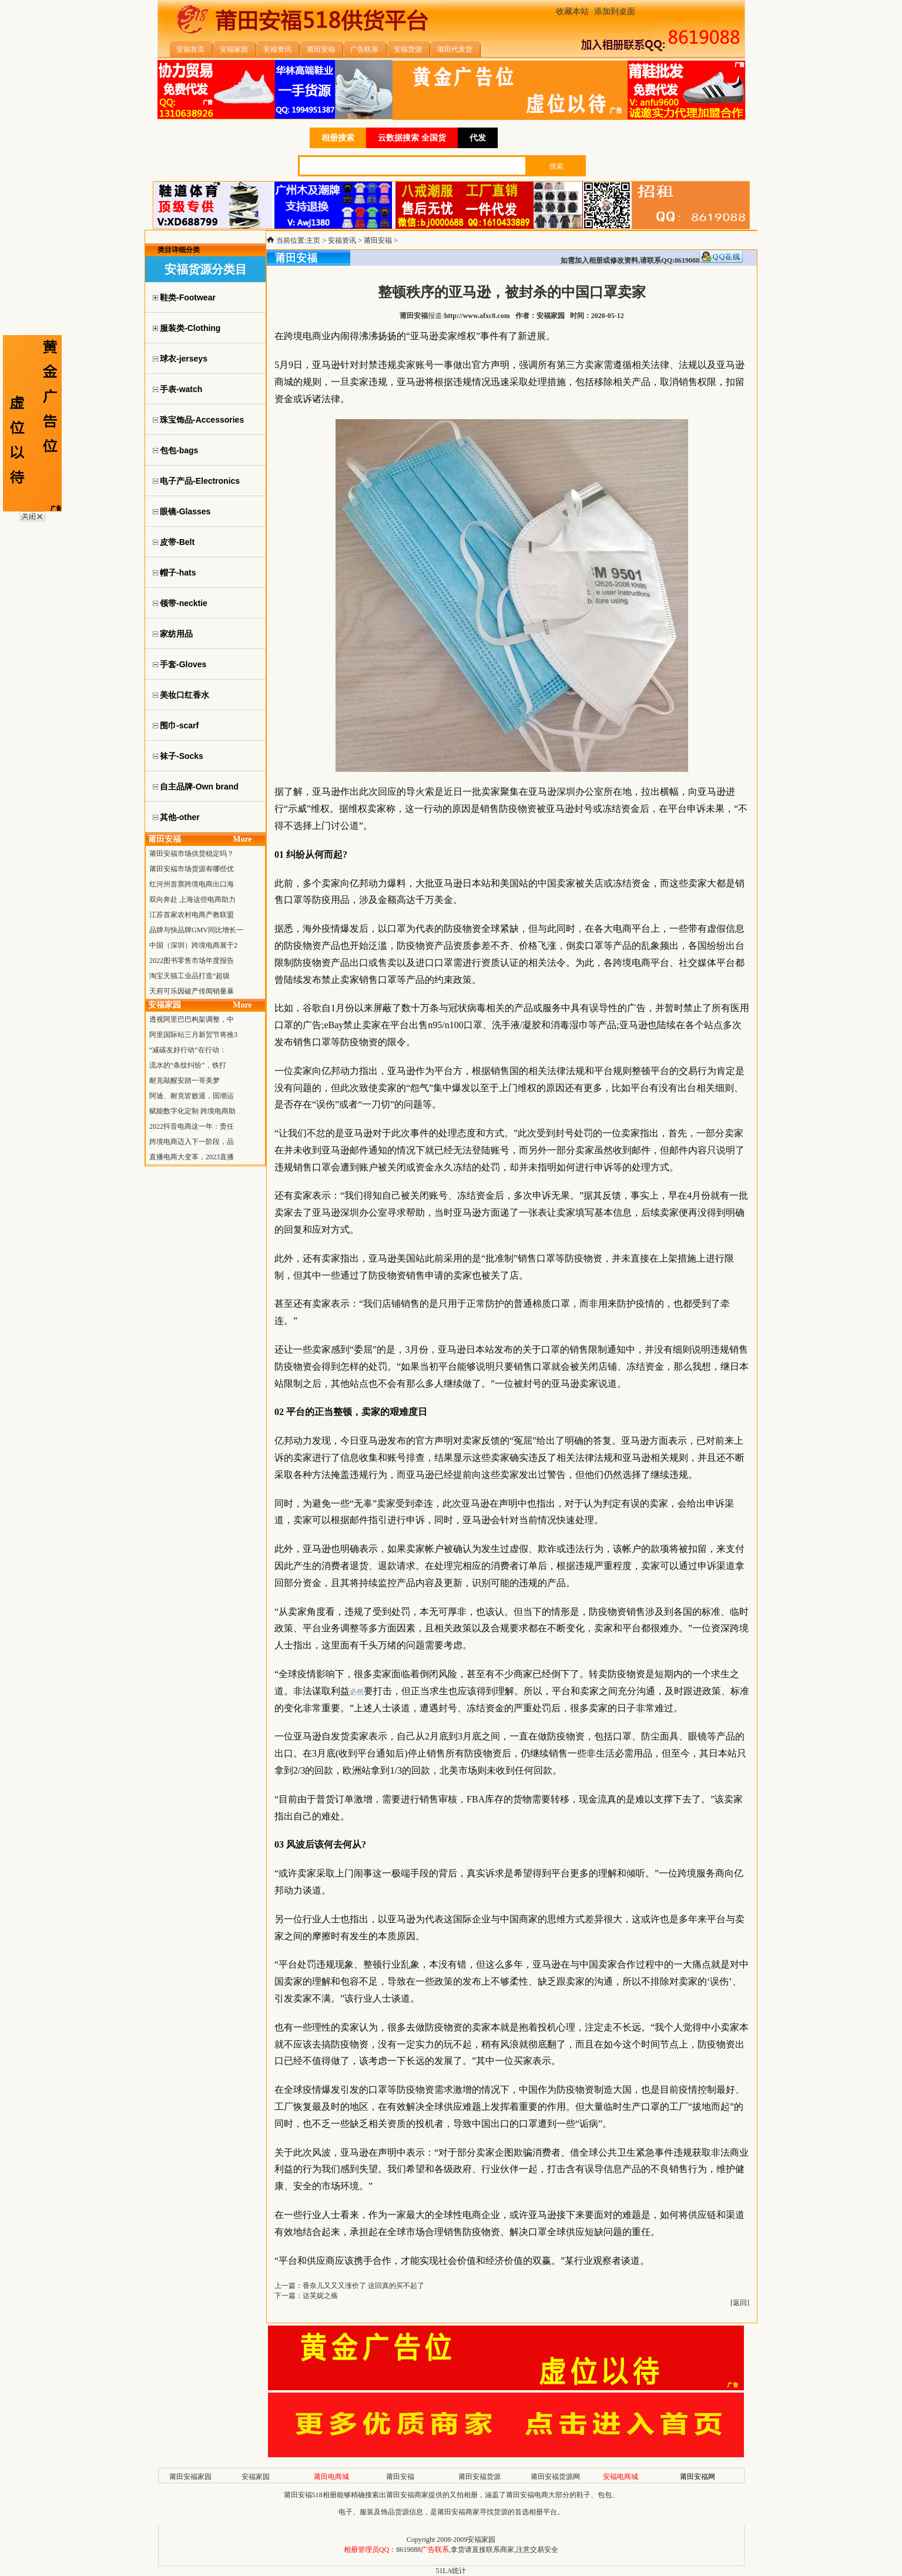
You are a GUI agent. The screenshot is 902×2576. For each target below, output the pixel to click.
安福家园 (256, 2477)
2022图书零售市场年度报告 (191, 960)
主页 (313, 240)
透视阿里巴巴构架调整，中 (191, 1019)
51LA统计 (451, 2571)
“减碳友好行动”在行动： (187, 1050)
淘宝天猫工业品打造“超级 (189, 976)
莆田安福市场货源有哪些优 (191, 869)
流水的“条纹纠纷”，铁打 (187, 1065)
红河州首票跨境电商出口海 (191, 884)
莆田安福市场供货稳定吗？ (191, 853)
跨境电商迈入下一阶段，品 (191, 1142)
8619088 (408, 2549)
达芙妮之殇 (320, 2295)
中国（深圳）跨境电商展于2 (193, 945)
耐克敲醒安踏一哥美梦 (184, 1080)
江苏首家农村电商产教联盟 (191, 915)
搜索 (556, 166)
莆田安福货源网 (555, 2477)
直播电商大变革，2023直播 (191, 1157)
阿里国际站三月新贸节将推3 (193, 1035)
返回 (740, 2303)
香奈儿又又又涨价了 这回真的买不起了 (363, 2285)
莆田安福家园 (190, 2477)
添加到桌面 (614, 11)
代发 (478, 137)
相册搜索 (337, 137)
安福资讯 (342, 240)
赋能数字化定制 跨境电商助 (192, 1111)
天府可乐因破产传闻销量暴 (191, 991)
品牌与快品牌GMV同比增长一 (196, 930)
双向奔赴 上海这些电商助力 (192, 899)
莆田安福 (378, 240)
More (242, 839)
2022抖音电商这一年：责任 (191, 1126)
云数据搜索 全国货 (412, 137)
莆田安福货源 (479, 2477)
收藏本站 (572, 11)
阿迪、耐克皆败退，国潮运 (191, 1096)
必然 (357, 1692)
